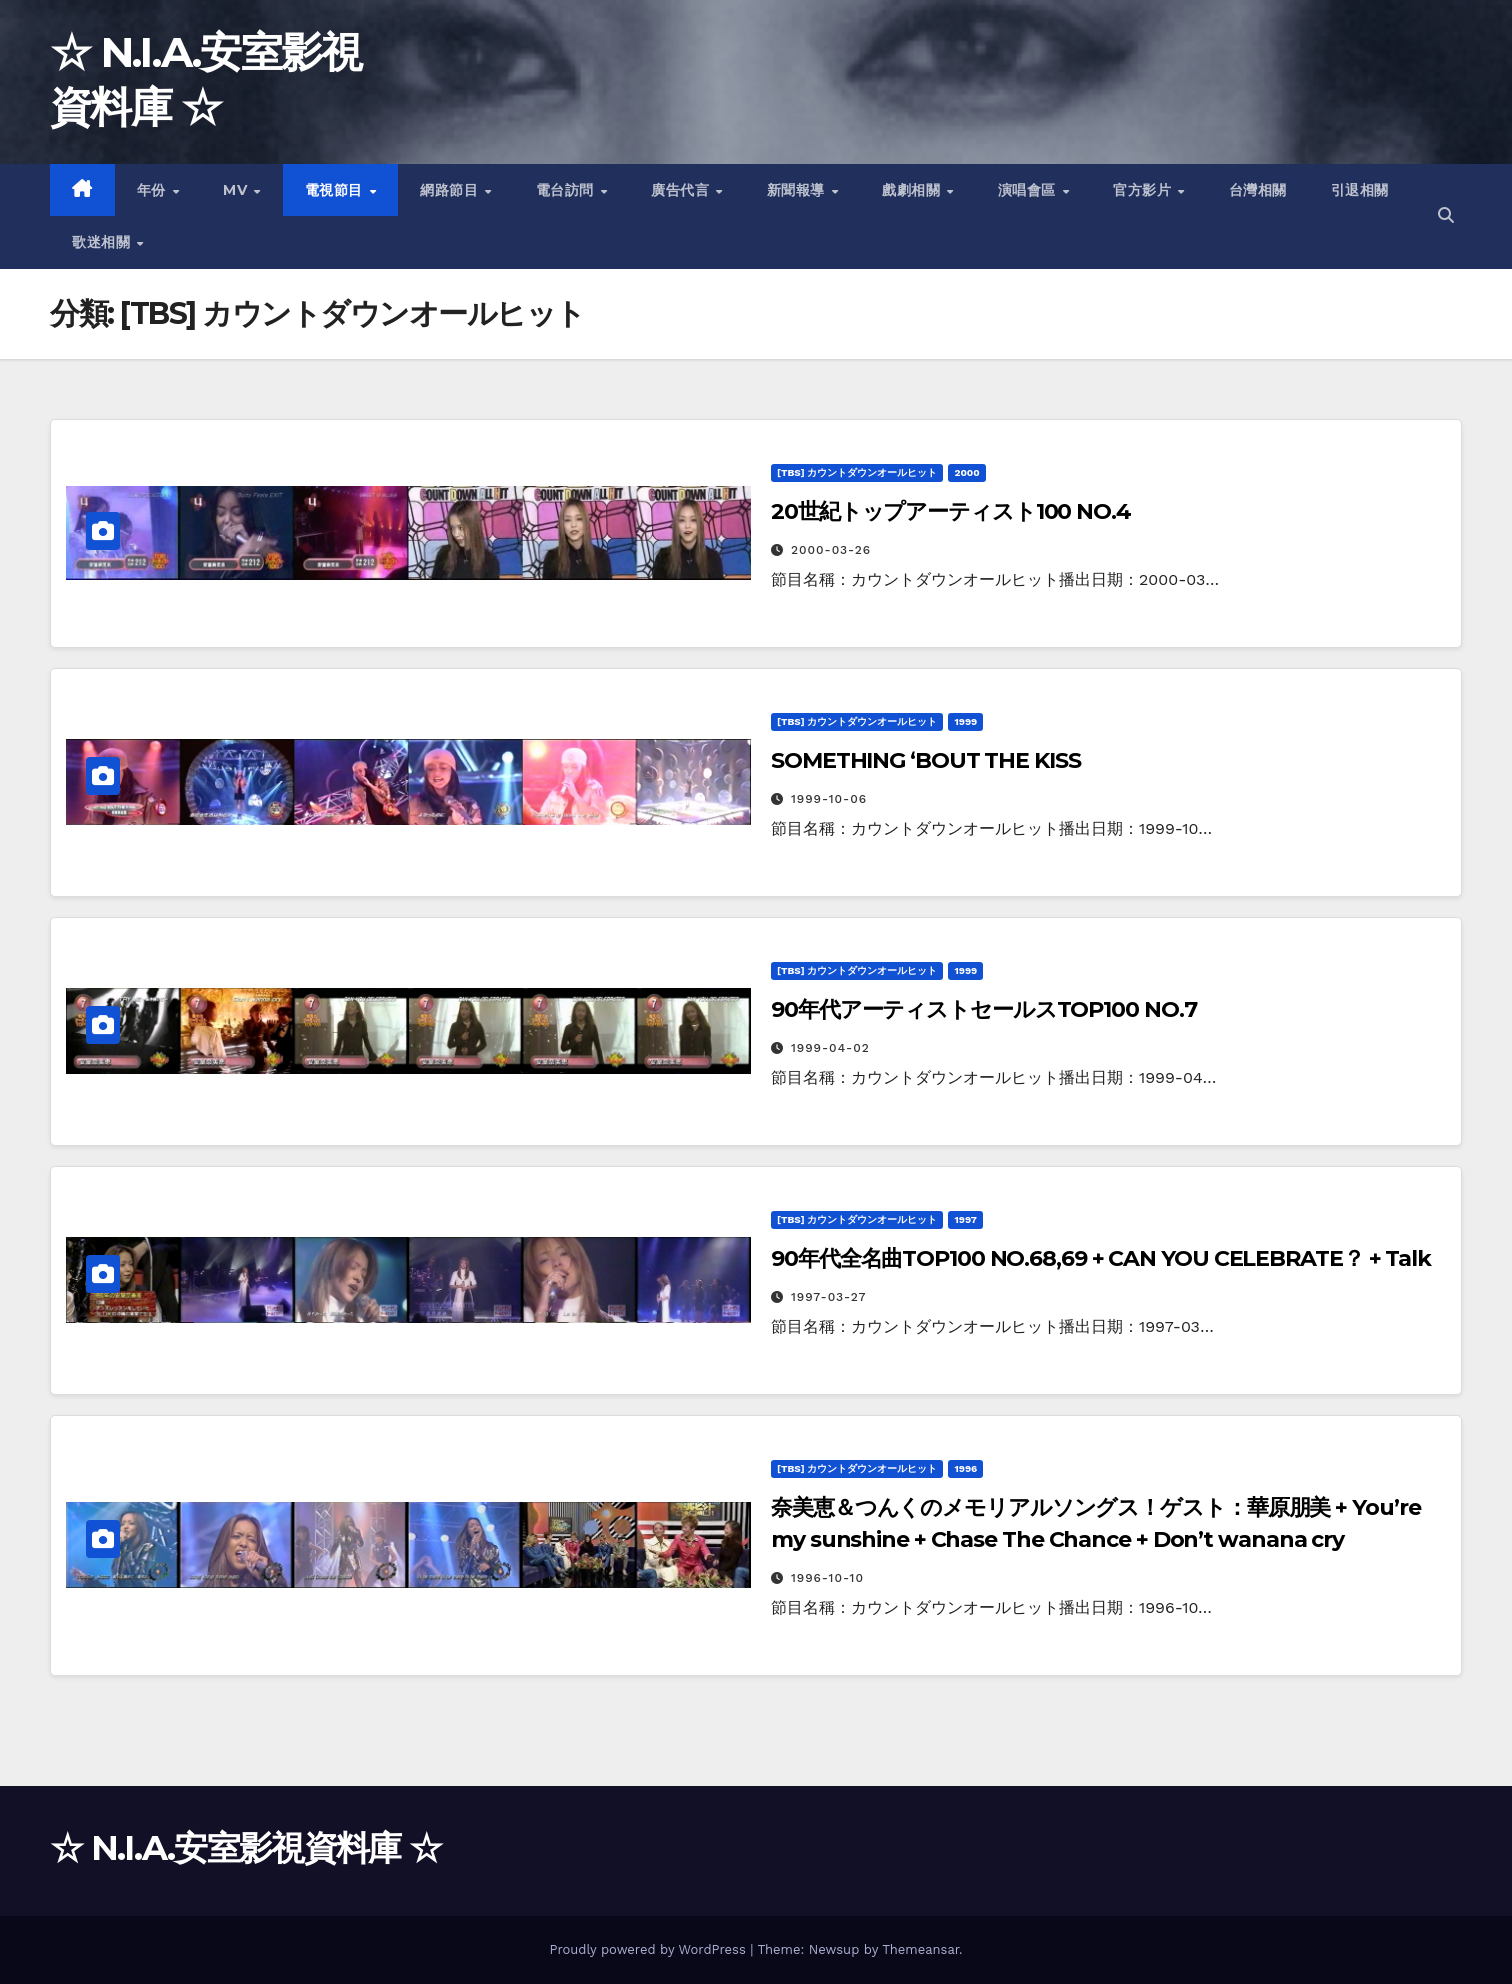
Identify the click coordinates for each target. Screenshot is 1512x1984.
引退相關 (1360, 190)
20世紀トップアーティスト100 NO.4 (951, 511)
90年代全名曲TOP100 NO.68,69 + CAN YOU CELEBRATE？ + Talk (1101, 1258)
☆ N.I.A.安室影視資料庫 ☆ (245, 1848)
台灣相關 (1258, 190)
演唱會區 (1029, 190)
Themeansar (920, 1949)
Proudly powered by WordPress (649, 1949)
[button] (1446, 215)
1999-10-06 (829, 799)
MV (237, 190)
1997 (965, 1219)
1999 (965, 721)
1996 (965, 1468)
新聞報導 (798, 190)
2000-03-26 (831, 550)
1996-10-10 (827, 1578)
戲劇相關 (913, 190)
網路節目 (451, 190)
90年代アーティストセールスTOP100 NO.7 (984, 1009)
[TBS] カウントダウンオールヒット (857, 472)
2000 (966, 472)
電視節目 (336, 190)
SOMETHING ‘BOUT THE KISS (926, 760)
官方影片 (1144, 190)
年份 (154, 190)
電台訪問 (567, 190)
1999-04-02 (830, 1048)
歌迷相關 (103, 242)
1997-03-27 (829, 1297)
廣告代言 (682, 190)
